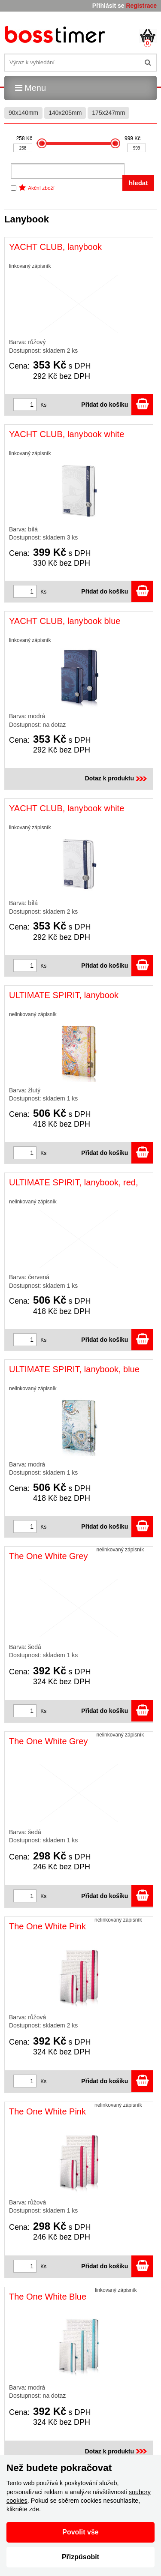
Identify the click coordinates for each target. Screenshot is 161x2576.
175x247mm (108, 112)
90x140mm (23, 112)
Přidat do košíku (117, 404)
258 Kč (24, 138)
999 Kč (132, 138)
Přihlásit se (108, 5)
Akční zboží (41, 188)
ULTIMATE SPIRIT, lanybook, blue (74, 1369)
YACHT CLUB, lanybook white (66, 434)
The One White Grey (48, 1556)
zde (34, 2509)
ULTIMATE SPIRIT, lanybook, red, (73, 1182)
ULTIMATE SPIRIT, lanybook (63, 995)
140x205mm (65, 112)
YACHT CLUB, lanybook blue (64, 621)
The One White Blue (47, 2296)
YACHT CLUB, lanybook (55, 247)
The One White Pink (47, 1926)
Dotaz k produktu (117, 778)
